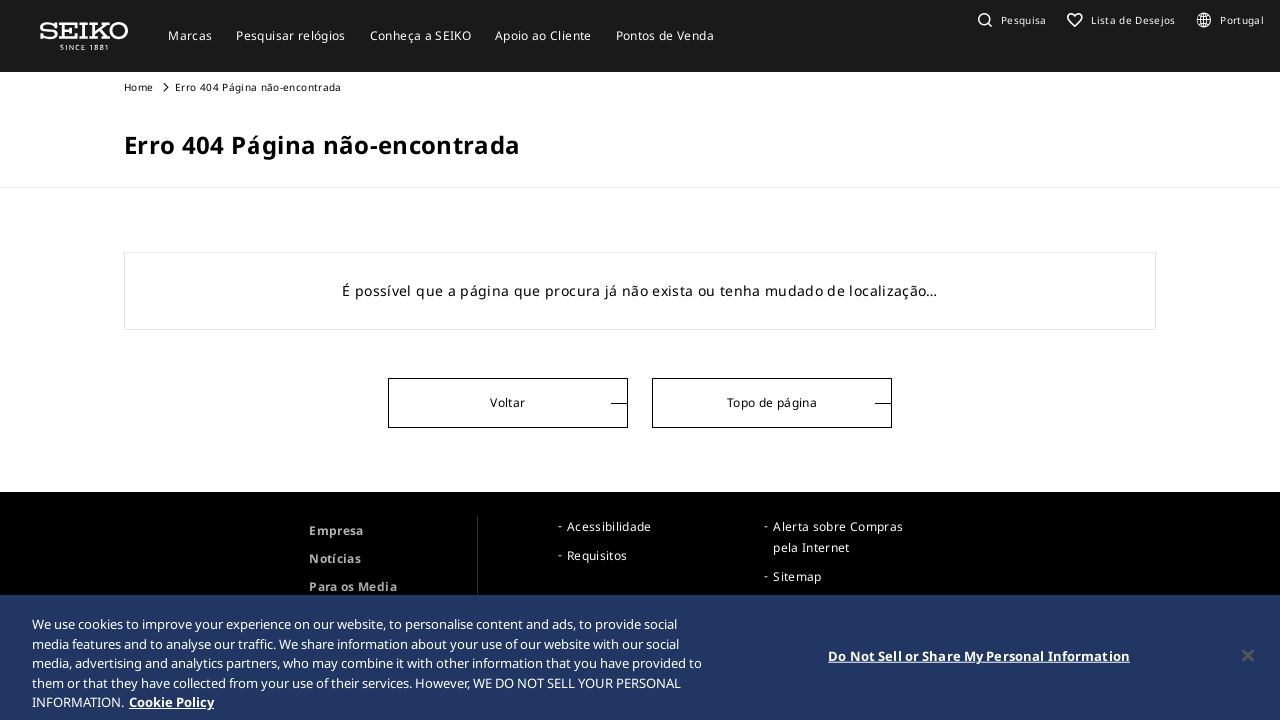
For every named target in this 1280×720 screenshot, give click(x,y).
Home (138, 87)
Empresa (336, 530)
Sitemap (797, 576)
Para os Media (353, 586)
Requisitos (597, 555)
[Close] (1248, 660)
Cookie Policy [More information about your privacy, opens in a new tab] (171, 706)
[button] (1010, 20)
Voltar (507, 402)
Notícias (335, 558)
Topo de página (772, 402)
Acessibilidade (609, 526)
